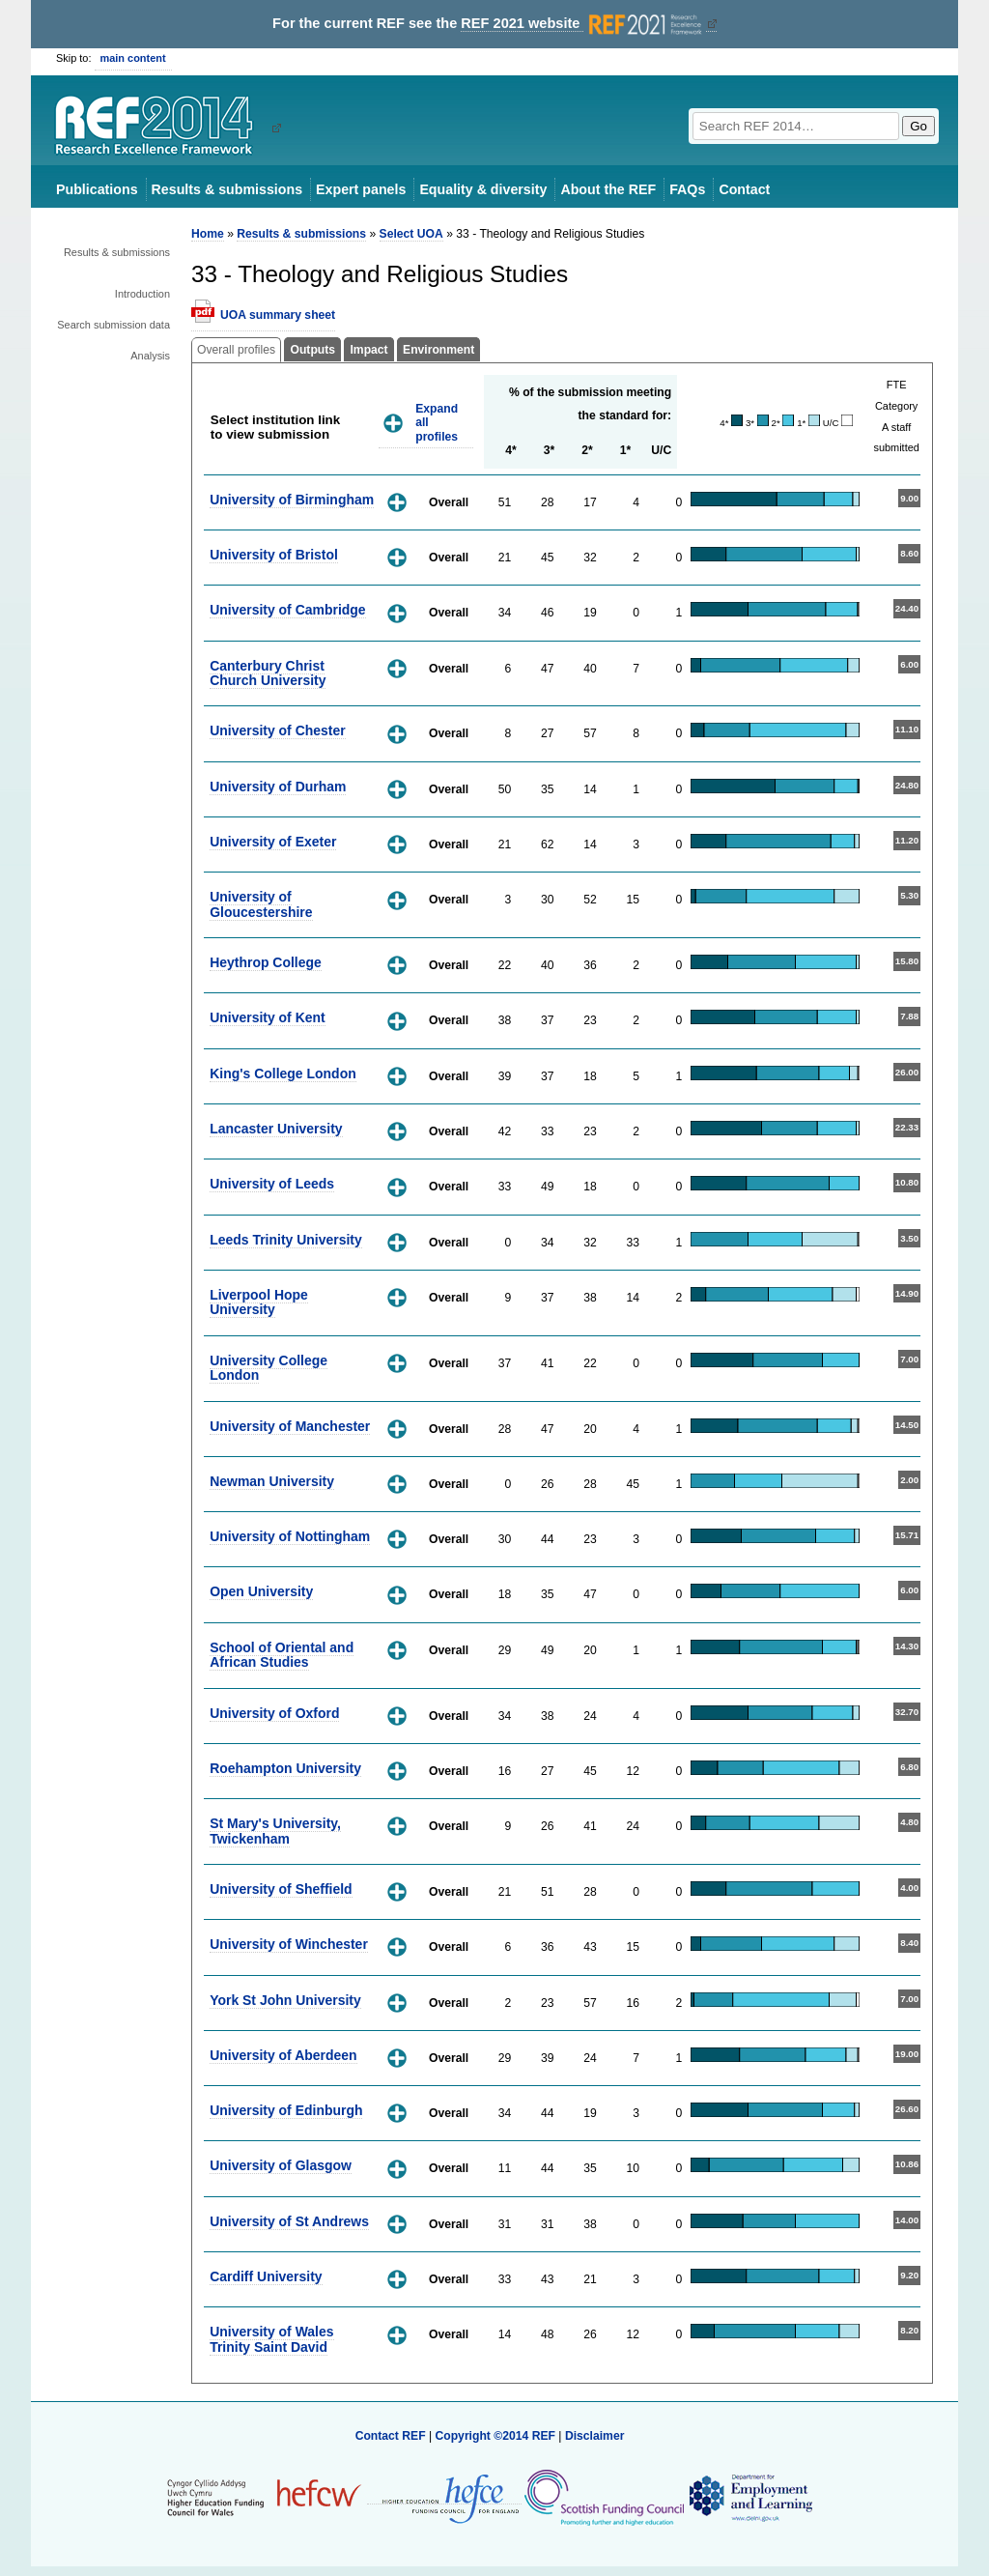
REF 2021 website (583, 23)
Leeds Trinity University (286, 1239)
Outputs (312, 350)
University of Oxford (274, 1713)
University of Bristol (274, 554)
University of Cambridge (287, 609)
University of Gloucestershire (261, 904)
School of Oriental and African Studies (281, 1655)
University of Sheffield (281, 1889)
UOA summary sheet (277, 315)
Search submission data (113, 324)
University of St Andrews (289, 2221)
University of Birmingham (292, 499)
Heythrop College (266, 962)
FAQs (687, 189)
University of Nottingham (290, 1536)
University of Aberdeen (283, 2055)
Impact (368, 350)
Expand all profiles (436, 423)
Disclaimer (595, 2436)
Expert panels (361, 189)
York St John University (285, 2000)
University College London (268, 1368)
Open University (261, 1591)
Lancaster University (276, 1128)
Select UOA (411, 234)
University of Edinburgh (286, 2110)
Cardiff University (266, 2276)
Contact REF (390, 2436)
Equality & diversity (483, 189)
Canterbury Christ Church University (267, 673)
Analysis (150, 355)
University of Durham (278, 786)
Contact (744, 189)
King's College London (283, 1073)
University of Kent (267, 1017)
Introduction (142, 294)
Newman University (272, 1481)
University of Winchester (289, 1944)
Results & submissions (227, 189)
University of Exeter (273, 841)
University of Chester (278, 730)
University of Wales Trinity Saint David (271, 2339)
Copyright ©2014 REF (496, 2436)
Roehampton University (285, 1768)
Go (918, 126)
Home (207, 234)
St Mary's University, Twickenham (275, 1831)
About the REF (608, 189)
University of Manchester (290, 1426)
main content (133, 58)
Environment (438, 350)
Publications (97, 189)
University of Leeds (272, 1183)
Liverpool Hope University (259, 1302)
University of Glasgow (281, 2165)
